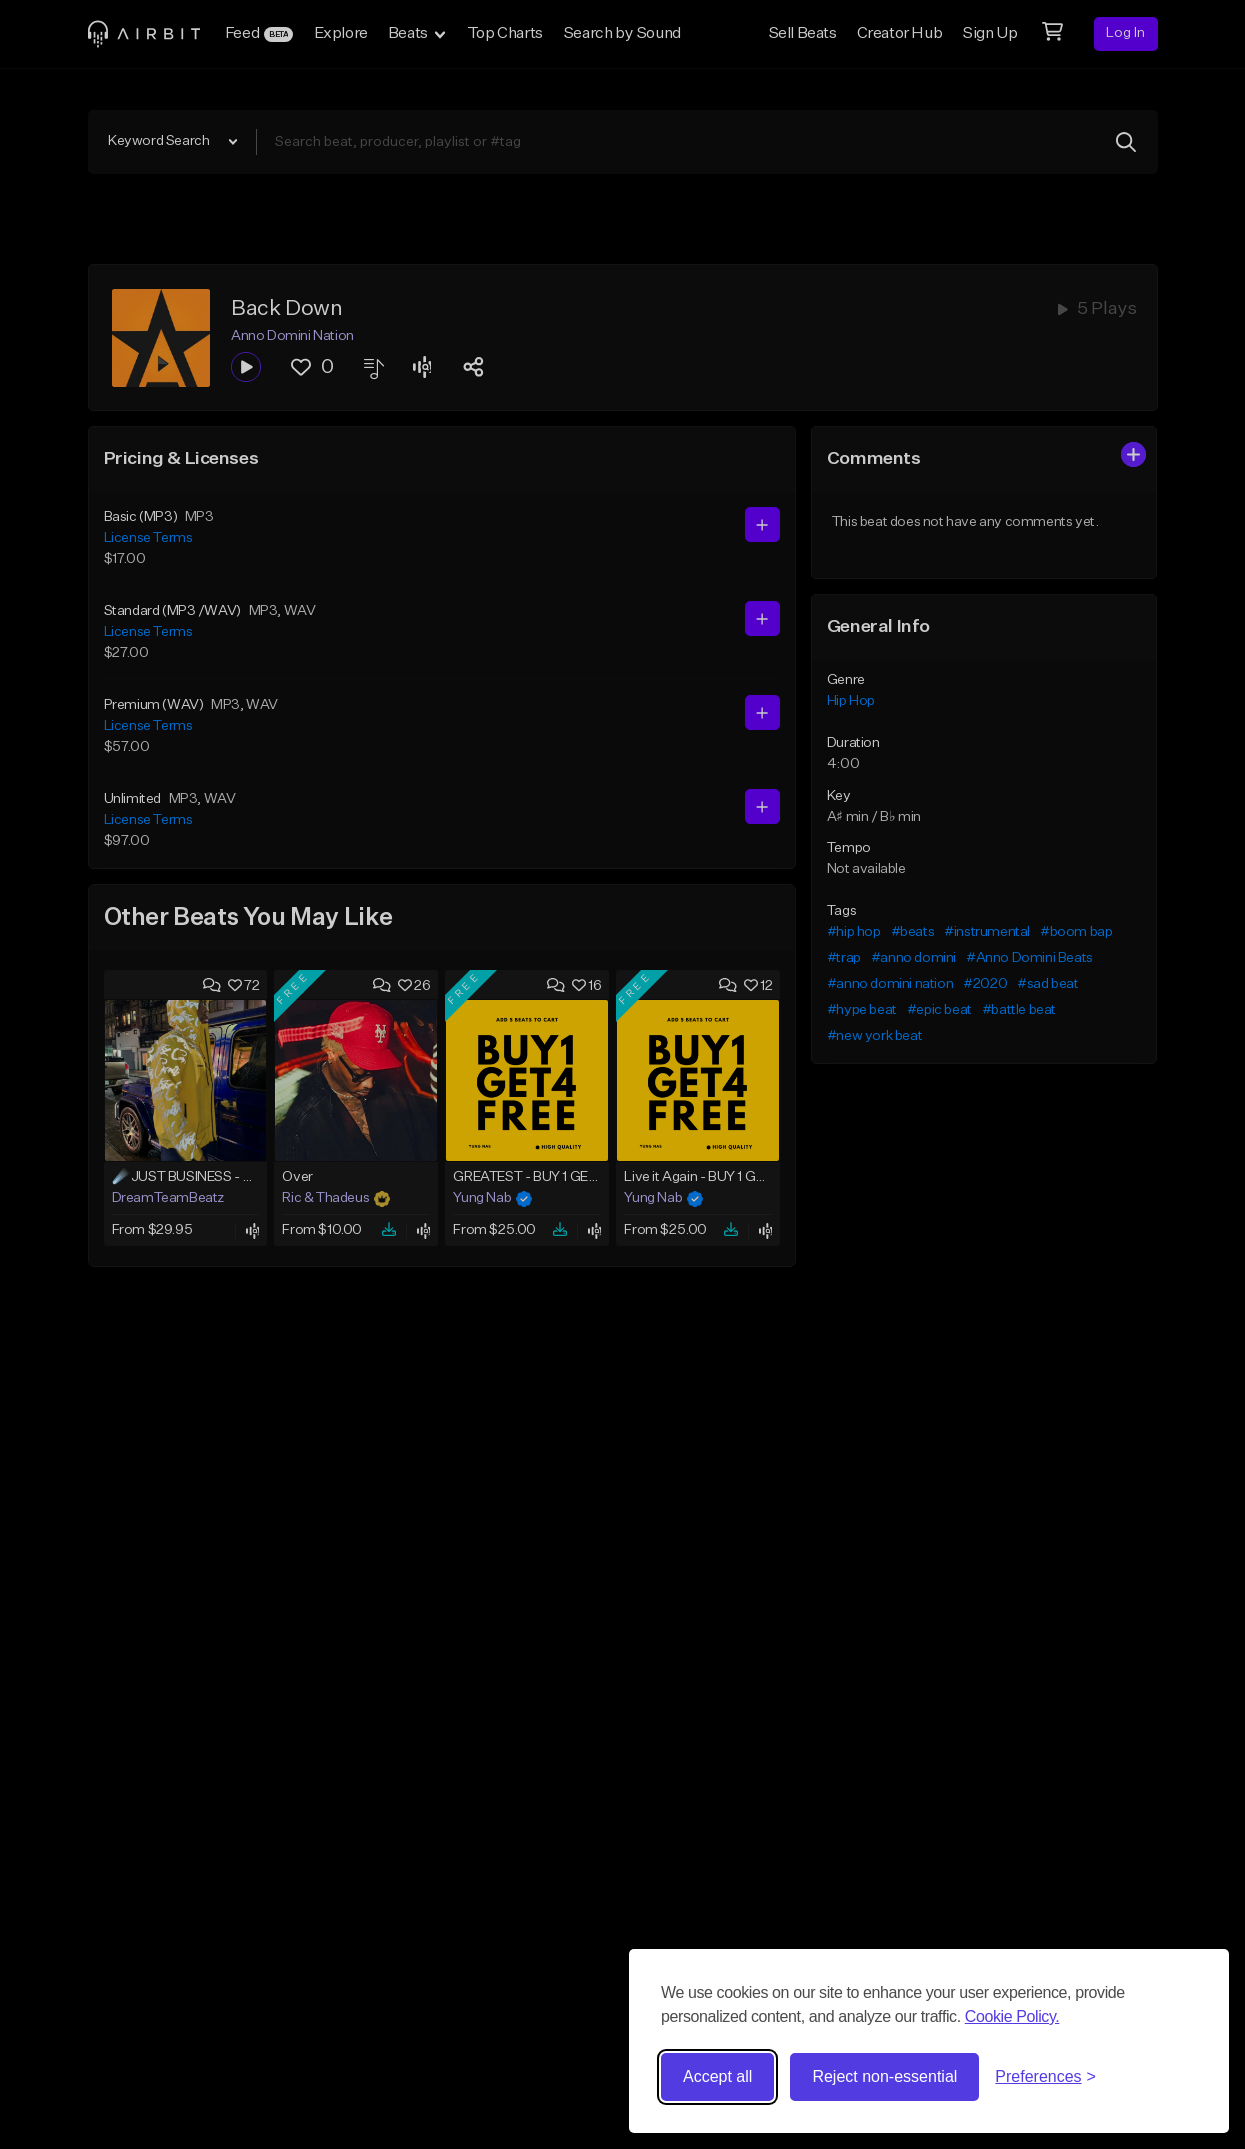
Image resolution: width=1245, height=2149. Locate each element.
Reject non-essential (884, 2076)
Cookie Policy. (1012, 2016)
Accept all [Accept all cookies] (717, 2076)
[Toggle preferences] (1045, 2077)
